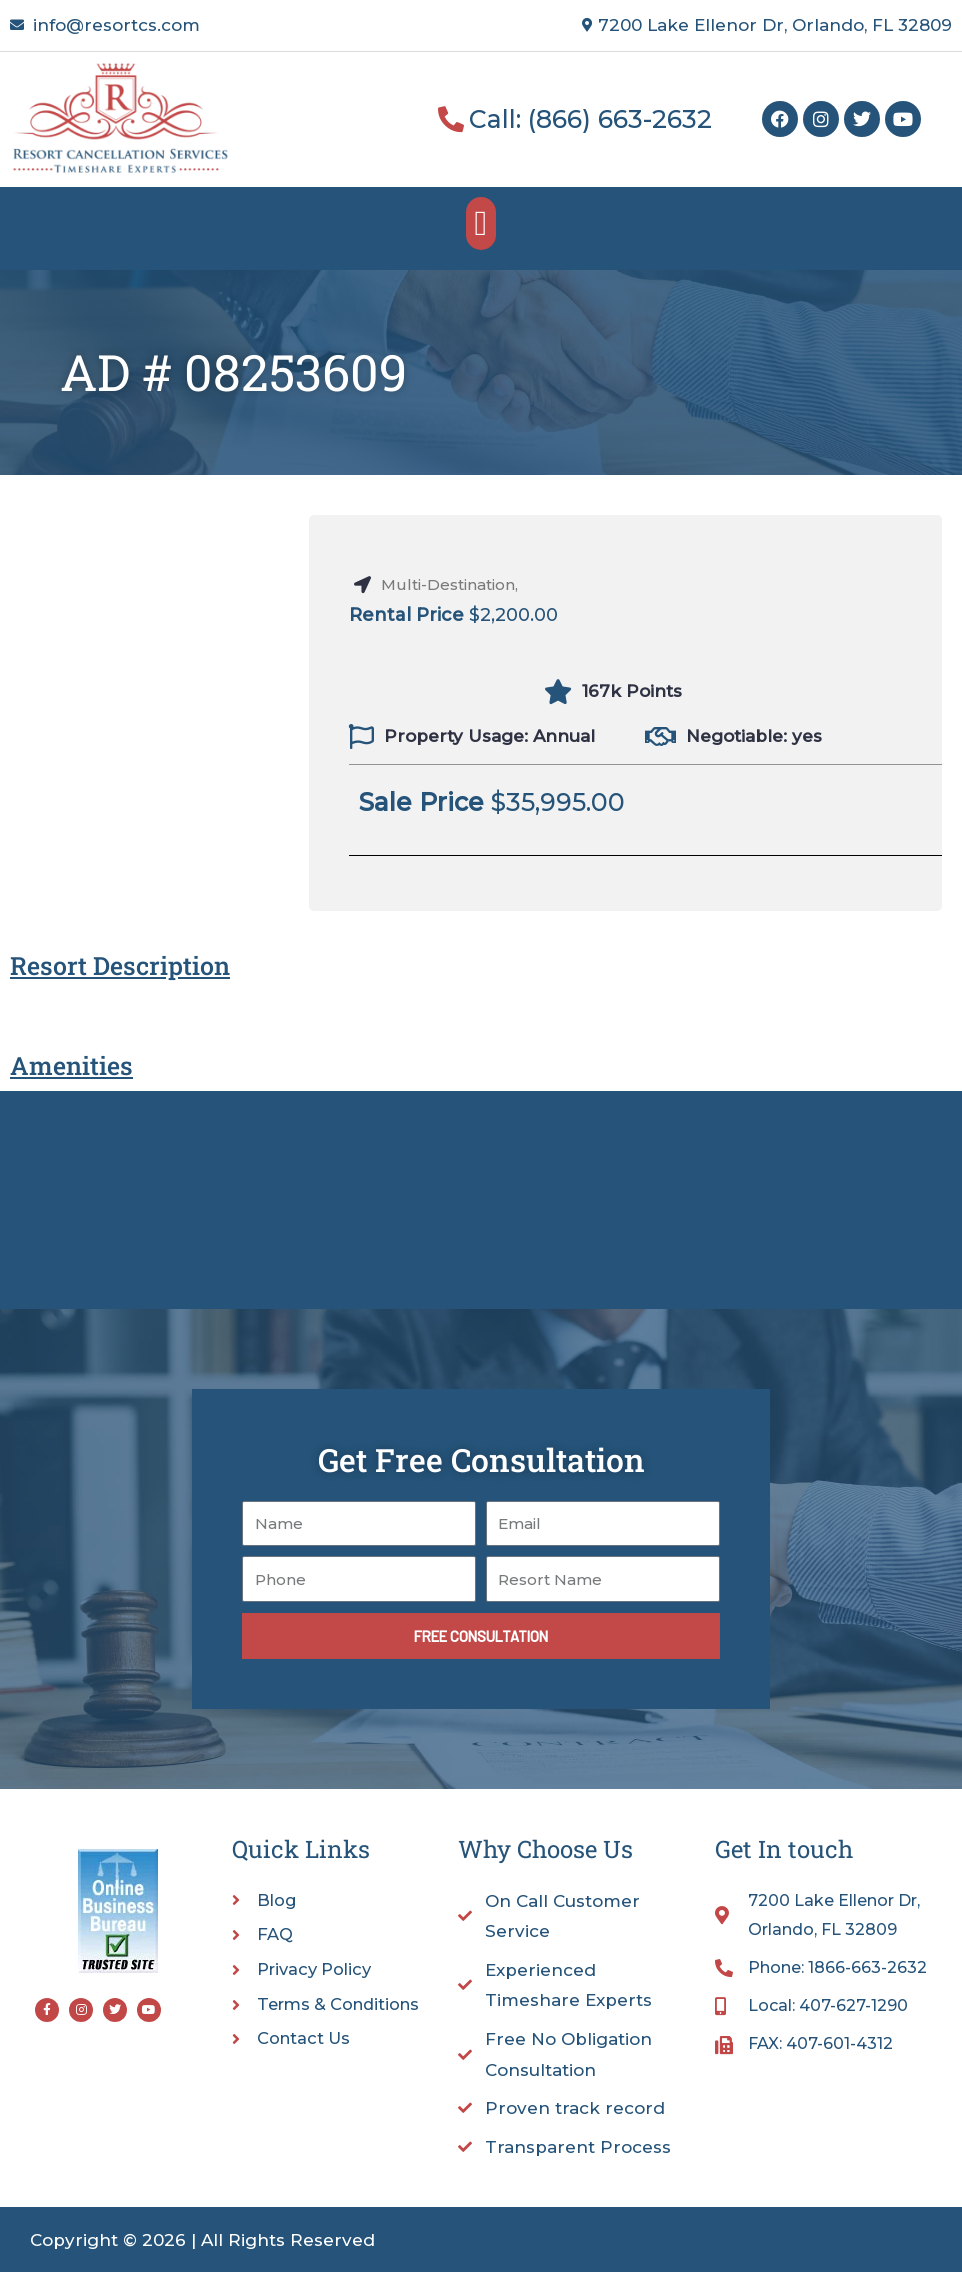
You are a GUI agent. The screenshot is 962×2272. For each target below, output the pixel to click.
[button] (481, 223)
